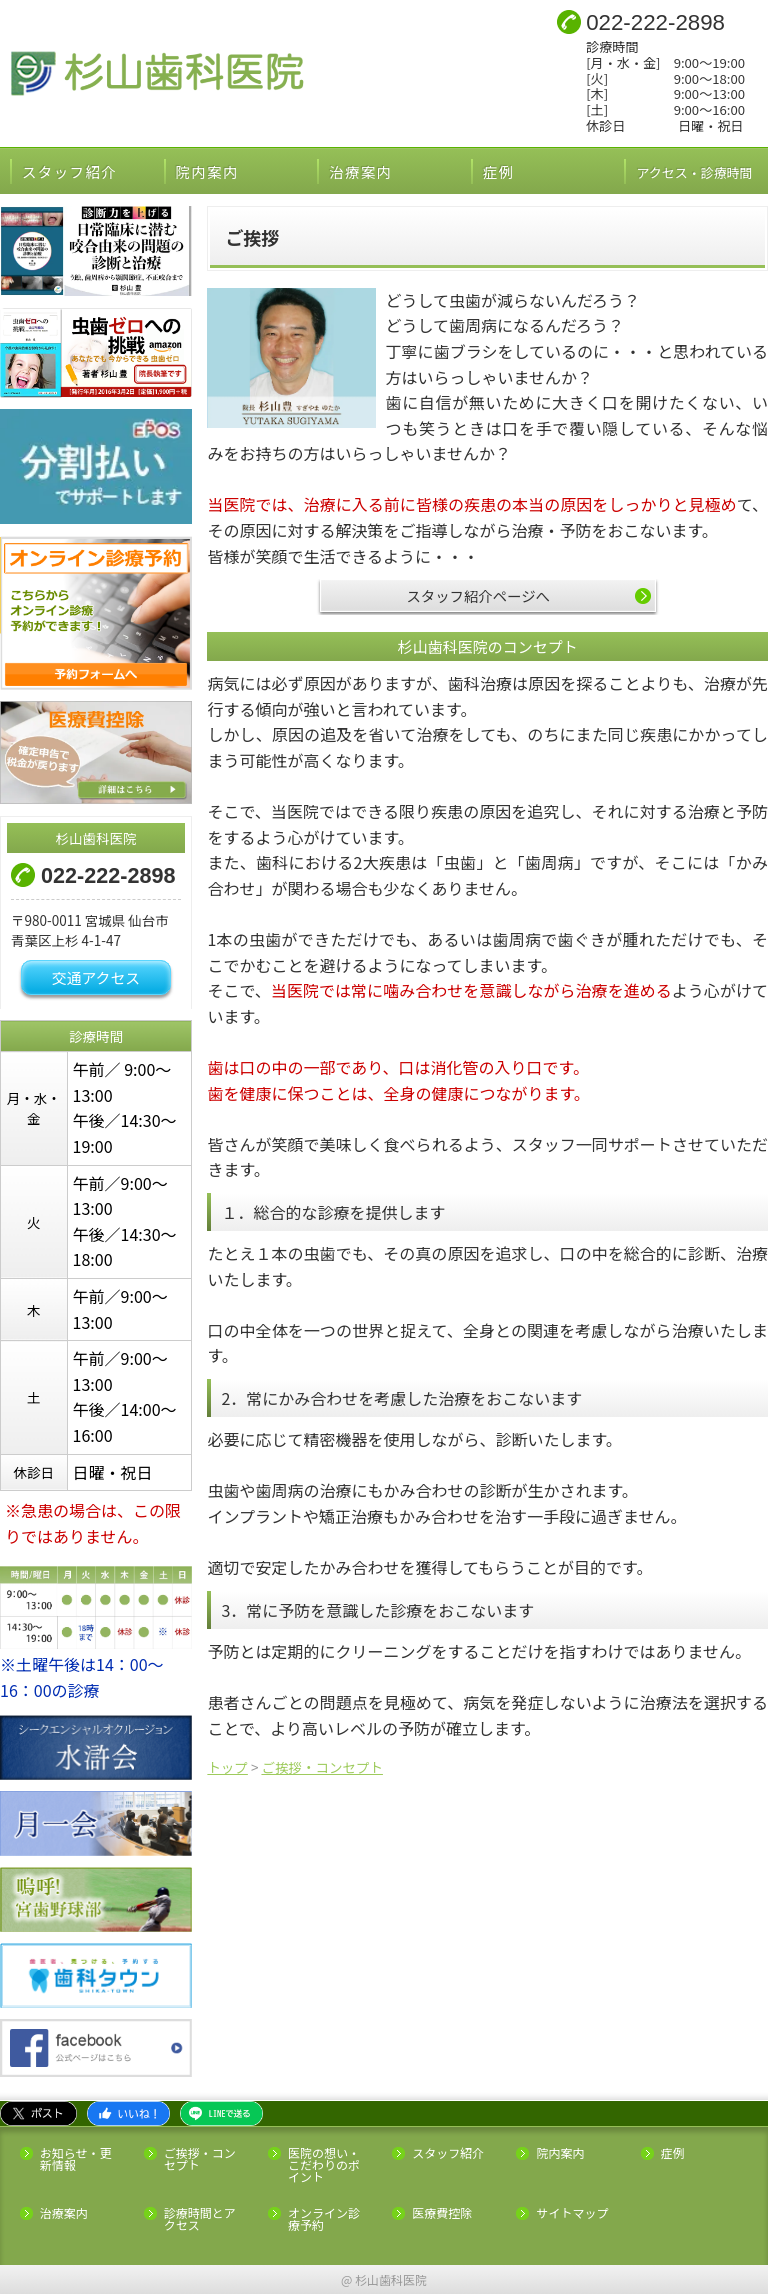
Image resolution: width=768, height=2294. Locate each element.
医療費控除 (442, 2213)
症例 (499, 171)
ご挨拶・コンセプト (200, 2159)
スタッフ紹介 (69, 171)
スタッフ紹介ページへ (478, 595)
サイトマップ (572, 2213)
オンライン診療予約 (324, 2219)
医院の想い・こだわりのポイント (324, 2165)
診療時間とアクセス (200, 2219)
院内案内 (207, 171)
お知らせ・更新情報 (76, 2159)
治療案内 (360, 171)
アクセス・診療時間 (702, 171)
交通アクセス (96, 977)
